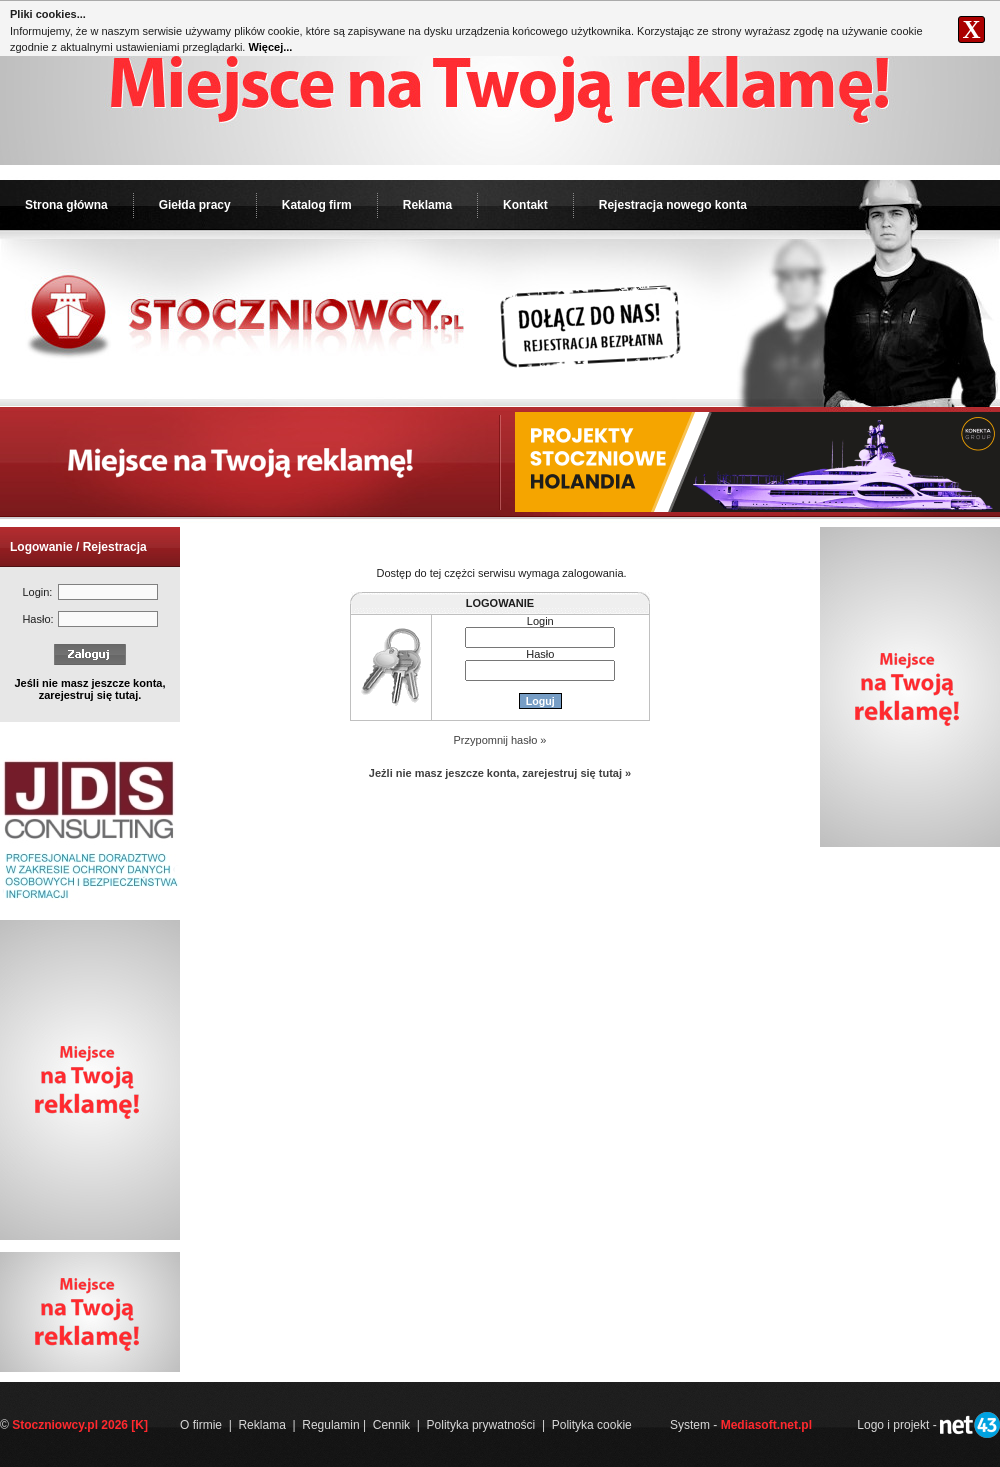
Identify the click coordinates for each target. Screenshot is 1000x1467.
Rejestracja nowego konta (673, 205)
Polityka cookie (592, 1425)
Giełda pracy (195, 205)
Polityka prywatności (481, 1425)
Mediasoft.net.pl (766, 1425)
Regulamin (330, 1425)
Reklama (427, 205)
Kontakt (525, 205)
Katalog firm (317, 205)
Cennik (391, 1425)
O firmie (201, 1425)
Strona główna (66, 205)
